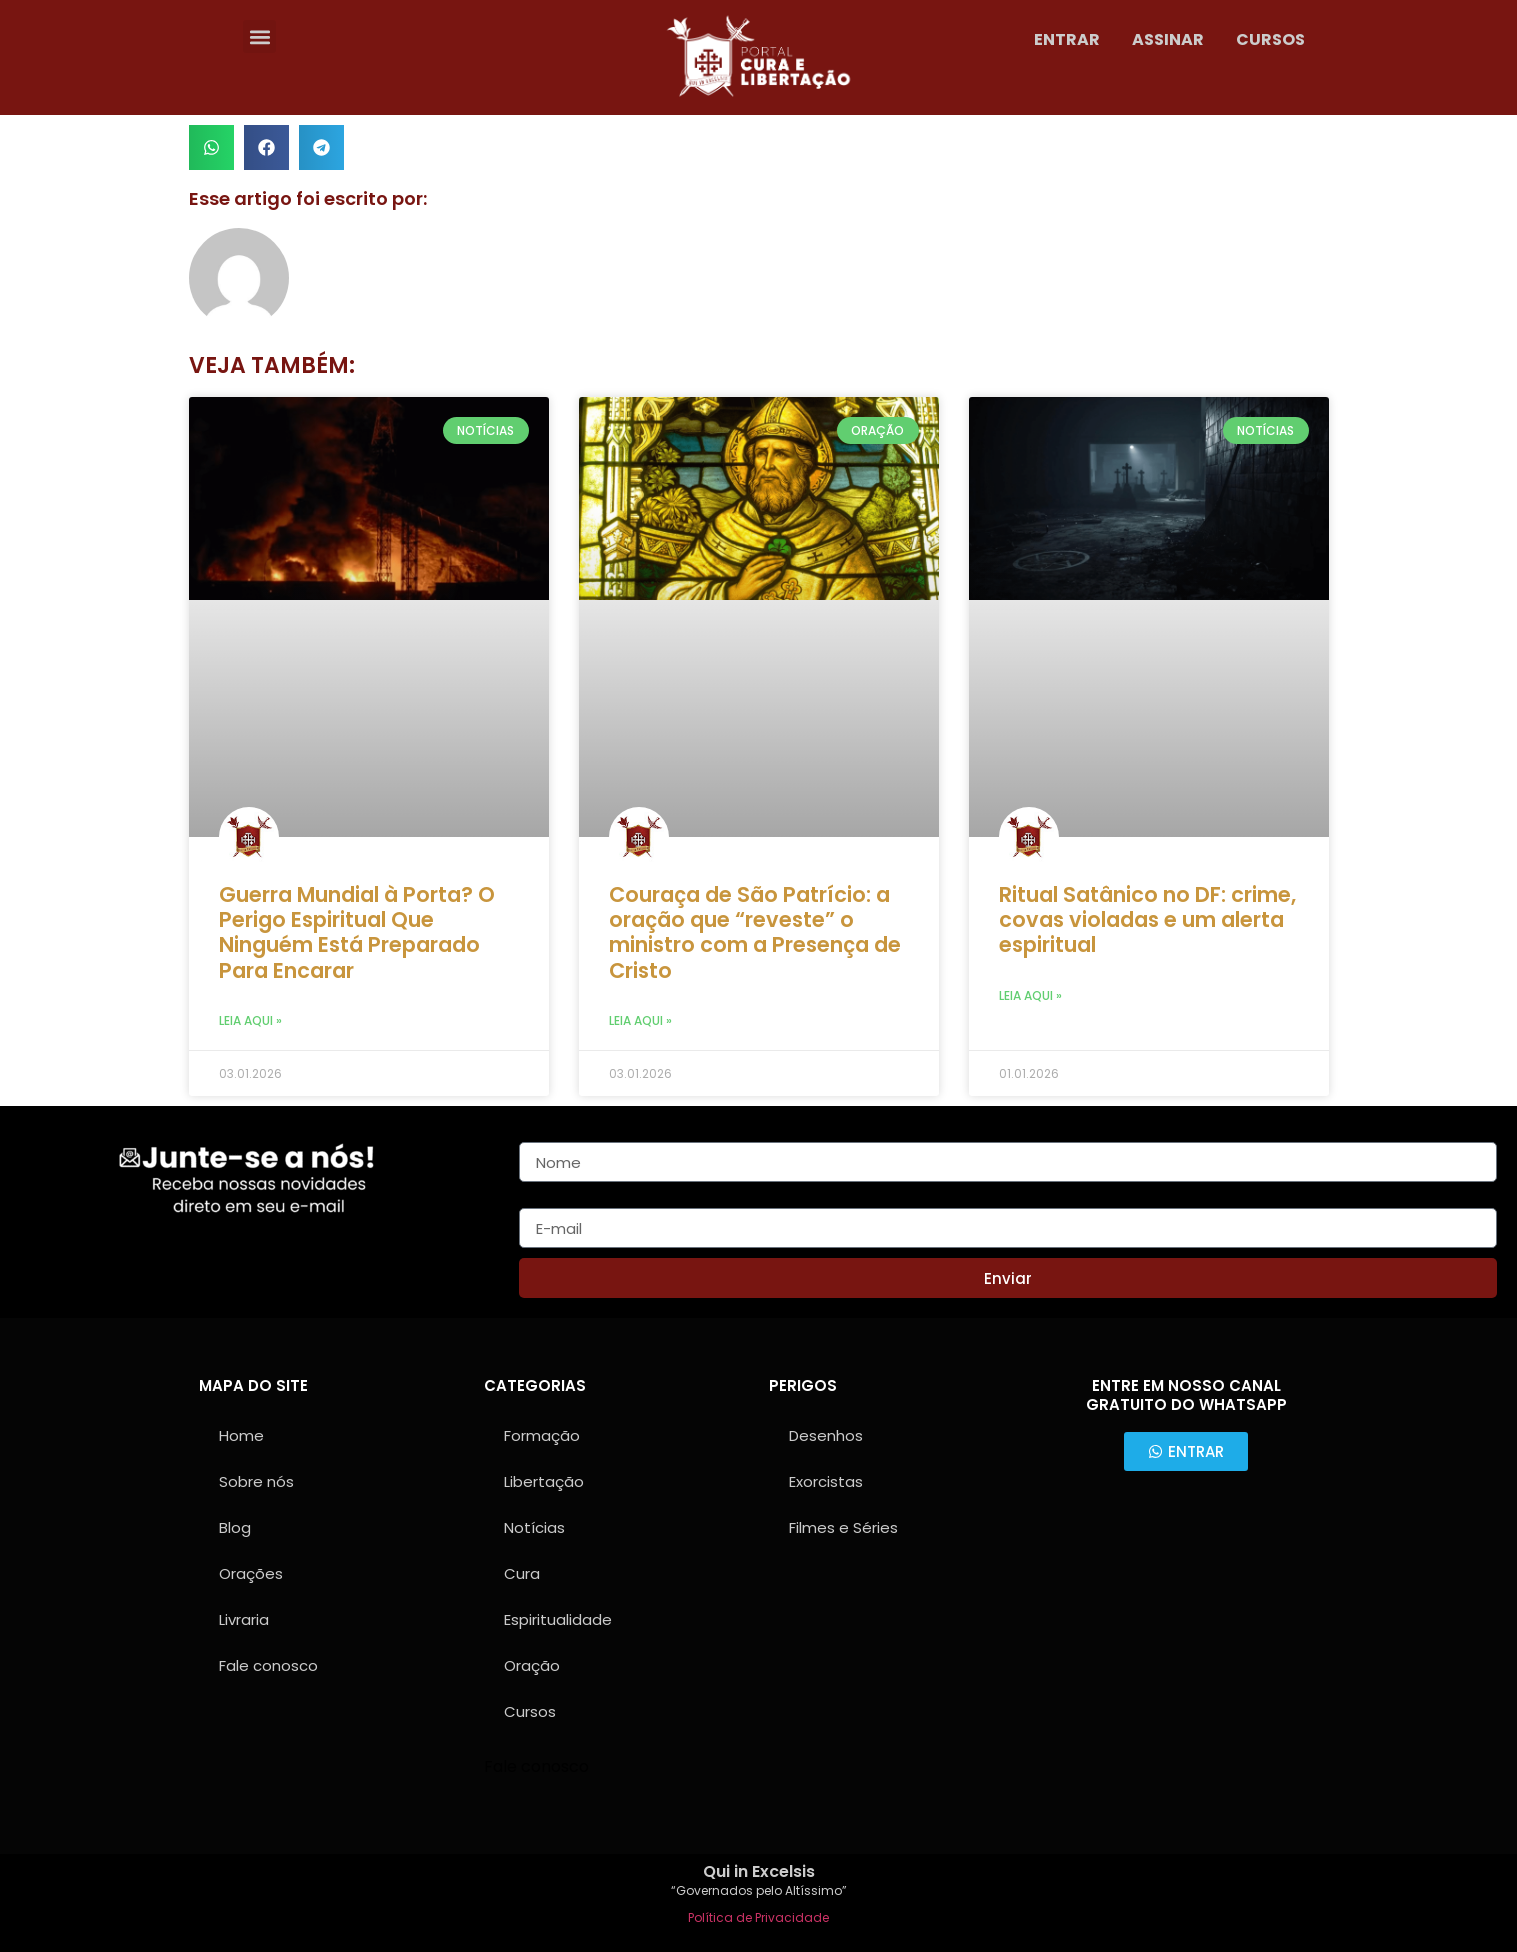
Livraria (244, 1619)
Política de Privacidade (758, 1917)
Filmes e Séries (843, 1527)
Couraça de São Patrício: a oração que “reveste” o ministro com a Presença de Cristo (755, 932)
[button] (259, 36)
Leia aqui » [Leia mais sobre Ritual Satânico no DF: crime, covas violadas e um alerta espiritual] (1030, 995)
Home (241, 1435)
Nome (542, 1134)
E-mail (544, 1200)
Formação (542, 1435)
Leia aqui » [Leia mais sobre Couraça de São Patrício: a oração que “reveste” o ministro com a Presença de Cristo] (640, 1020)
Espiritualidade (558, 1619)
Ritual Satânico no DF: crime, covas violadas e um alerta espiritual (1147, 919)
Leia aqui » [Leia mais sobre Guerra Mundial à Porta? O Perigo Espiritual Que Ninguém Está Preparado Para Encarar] (250, 1020)
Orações (251, 1573)
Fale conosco (268, 1665)
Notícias (534, 1527)
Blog (235, 1527)
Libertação (544, 1481)
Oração (532, 1665)
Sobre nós (256, 1481)
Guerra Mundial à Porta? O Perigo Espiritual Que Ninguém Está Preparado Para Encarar (357, 932)
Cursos (530, 1711)
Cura (522, 1573)
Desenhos (826, 1435)
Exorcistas (826, 1481)
